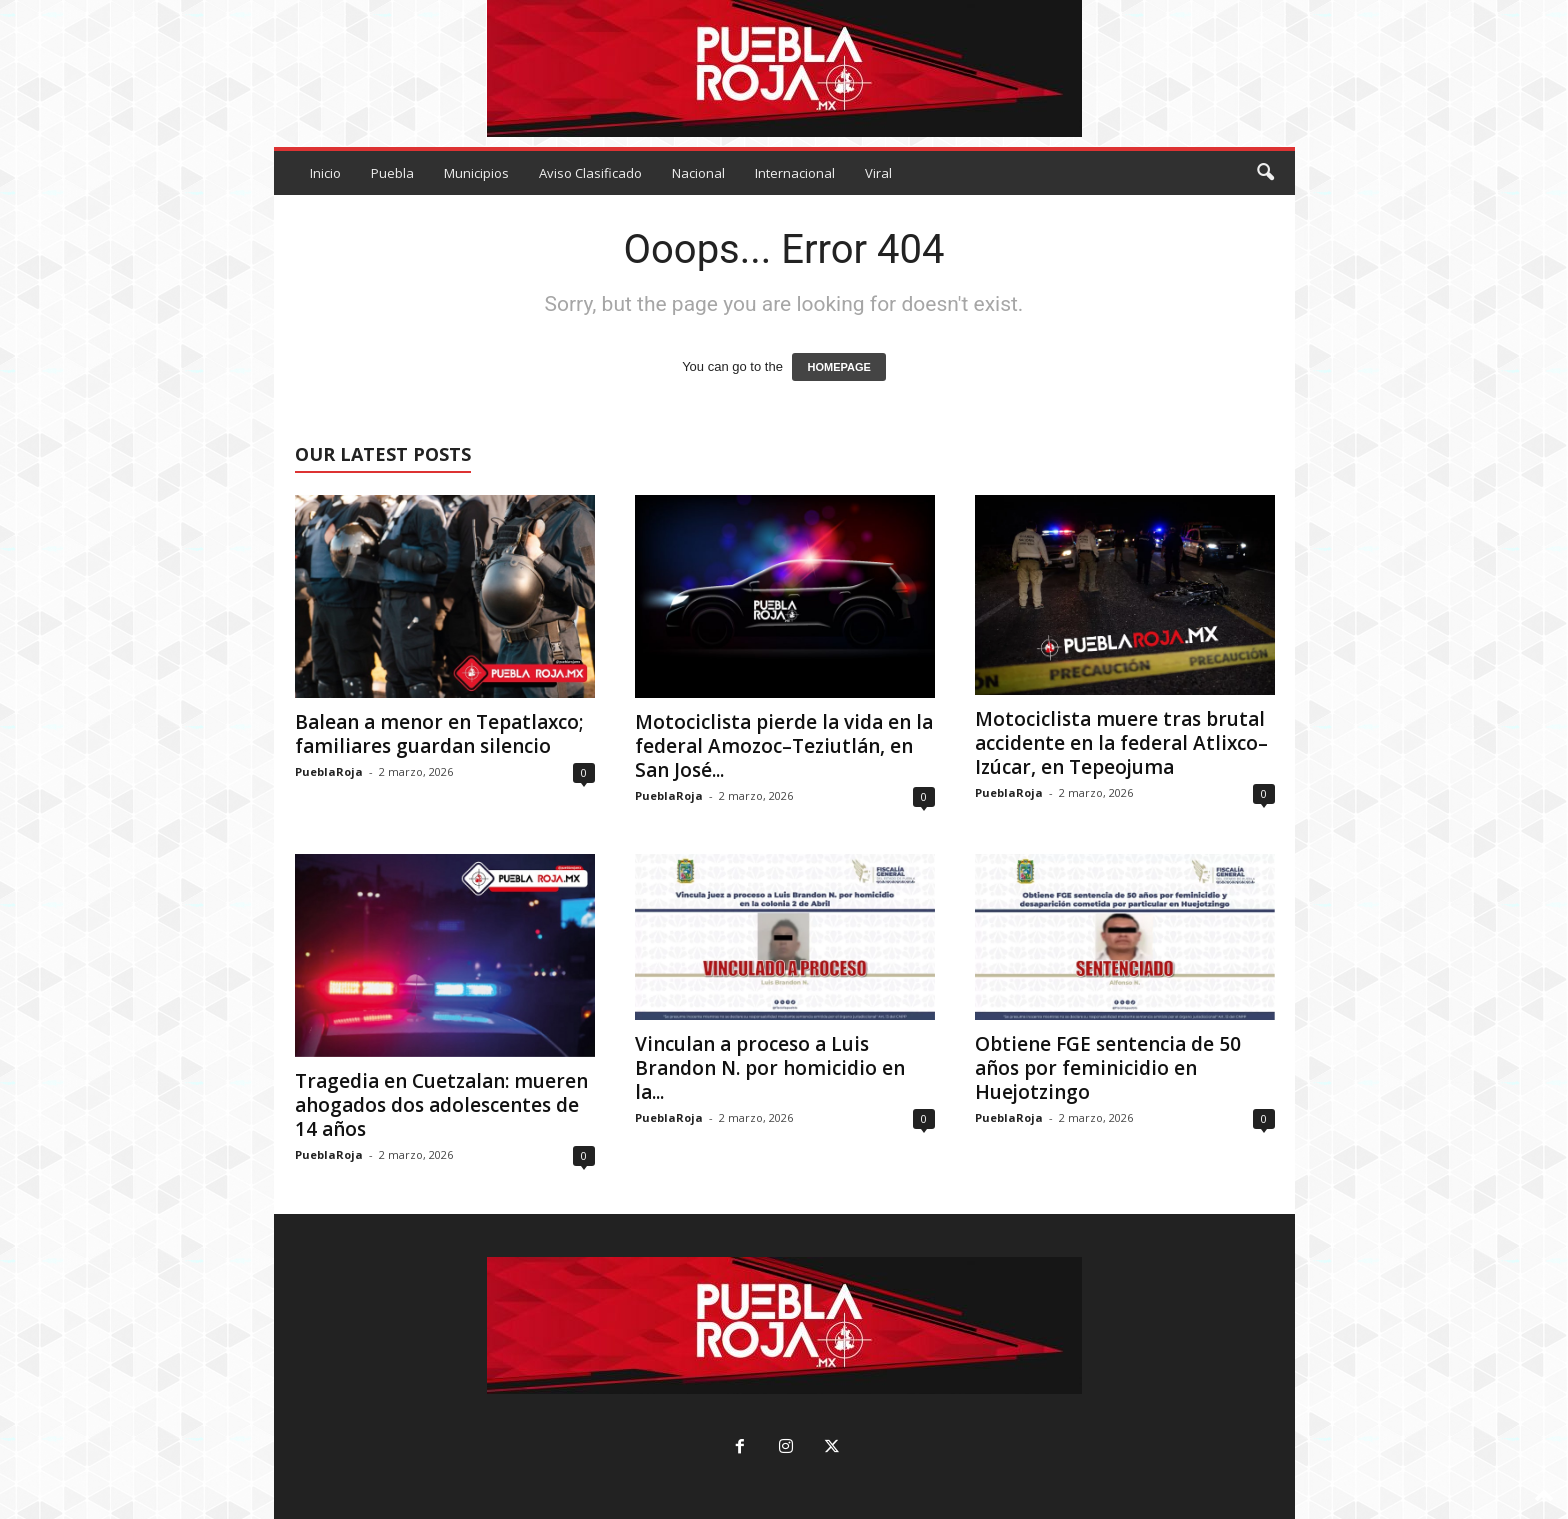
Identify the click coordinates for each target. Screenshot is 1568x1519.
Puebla (392, 173)
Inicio (325, 173)
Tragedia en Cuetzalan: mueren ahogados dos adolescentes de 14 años (441, 1105)
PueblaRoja (329, 771)
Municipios (476, 173)
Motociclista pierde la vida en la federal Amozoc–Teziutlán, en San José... (784, 746)
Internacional (795, 173)
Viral (878, 173)
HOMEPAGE (838, 367)
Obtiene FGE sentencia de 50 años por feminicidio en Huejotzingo (1108, 1068)
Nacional (698, 173)
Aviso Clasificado (590, 173)
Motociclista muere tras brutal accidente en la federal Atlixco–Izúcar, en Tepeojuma (1121, 743)
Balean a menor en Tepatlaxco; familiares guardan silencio (439, 734)
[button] (1265, 173)
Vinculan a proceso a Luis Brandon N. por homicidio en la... (770, 1068)
